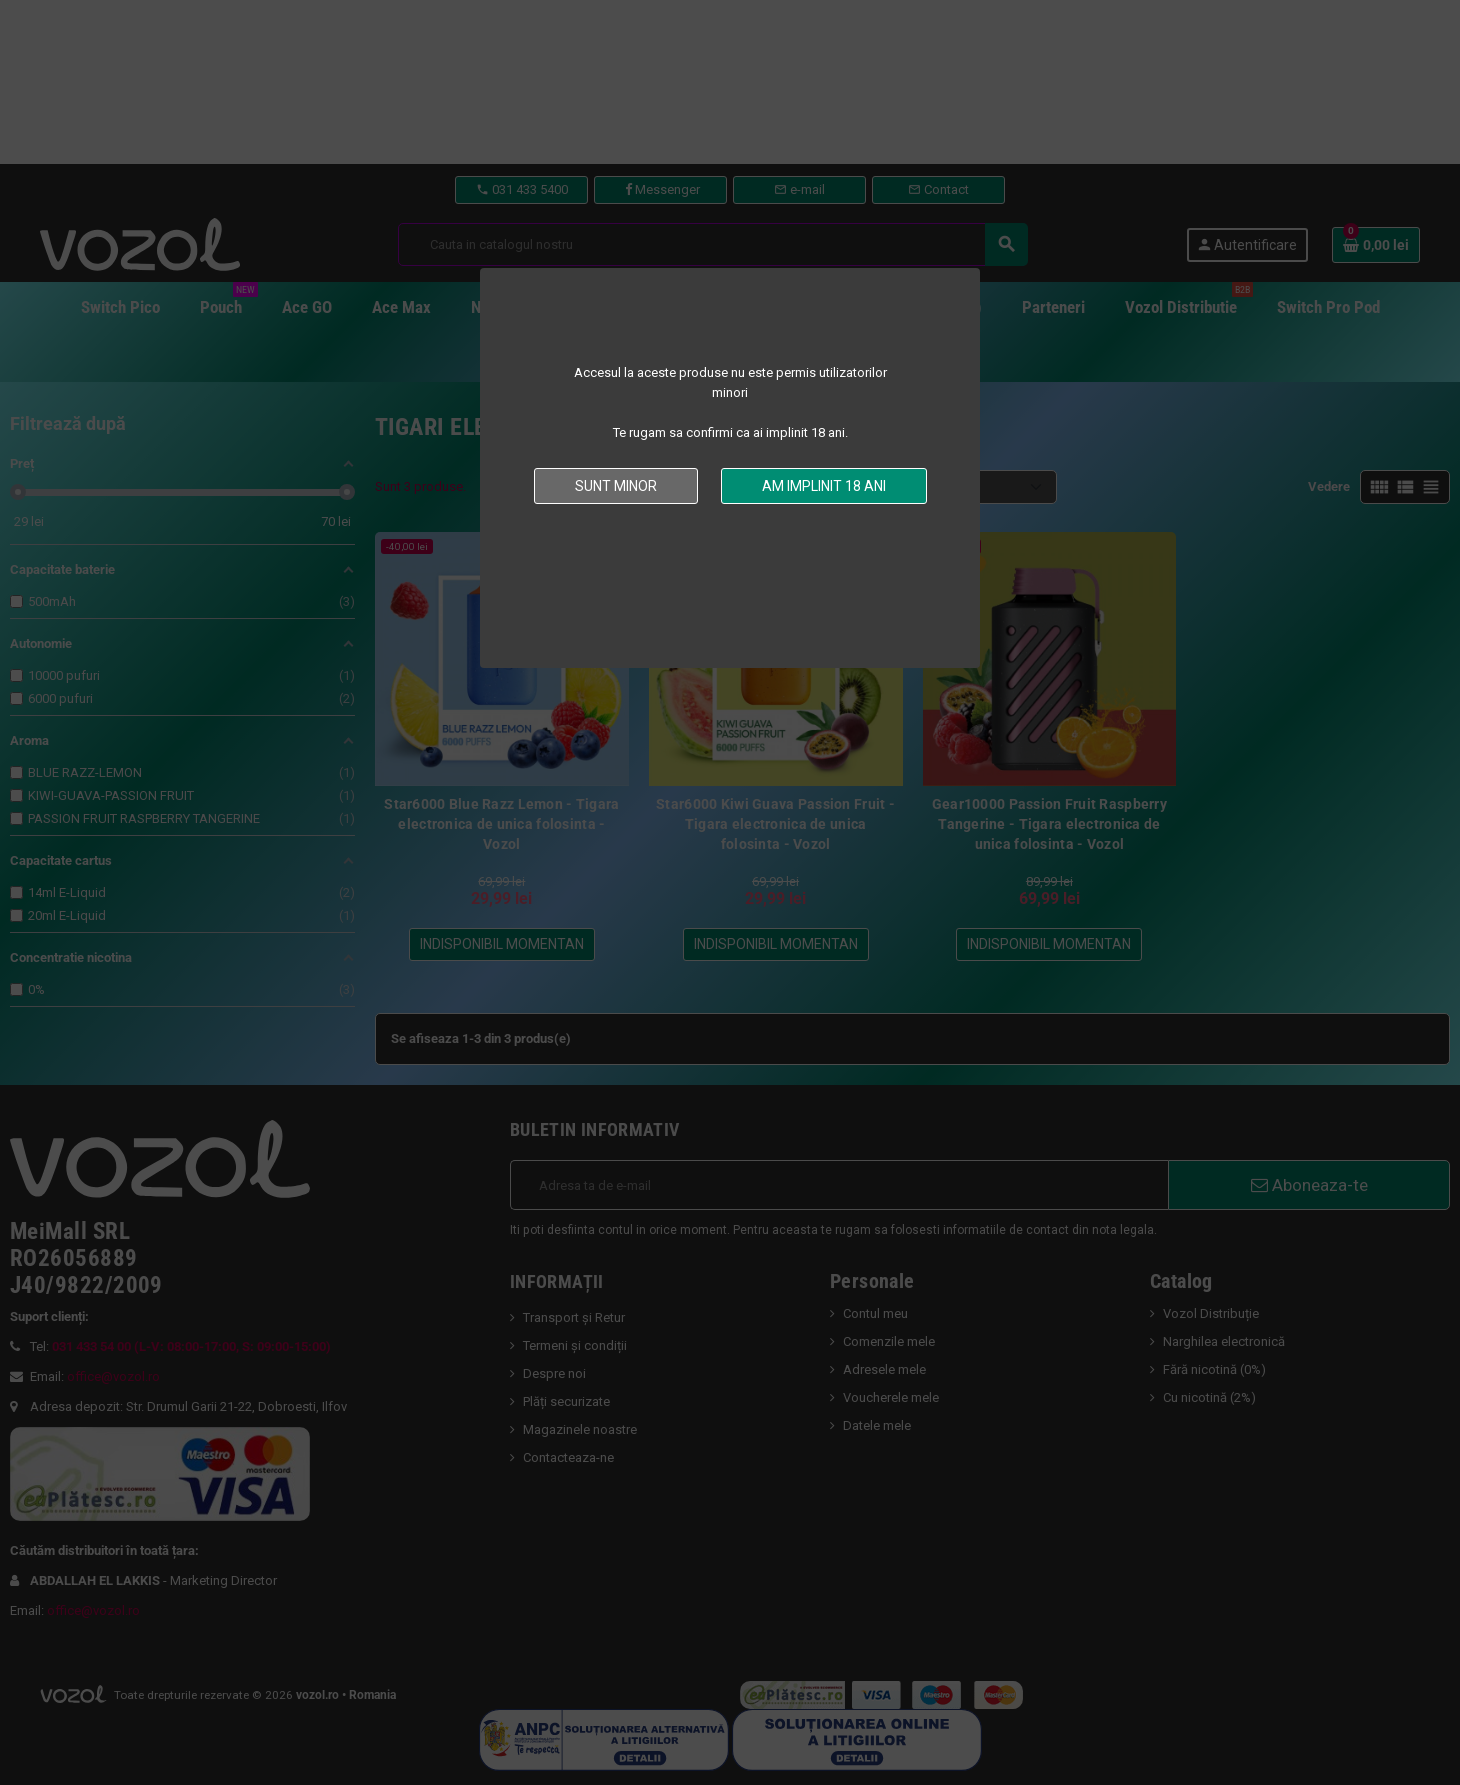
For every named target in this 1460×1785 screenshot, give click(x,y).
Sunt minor (616, 486)
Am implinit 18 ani (824, 486)
